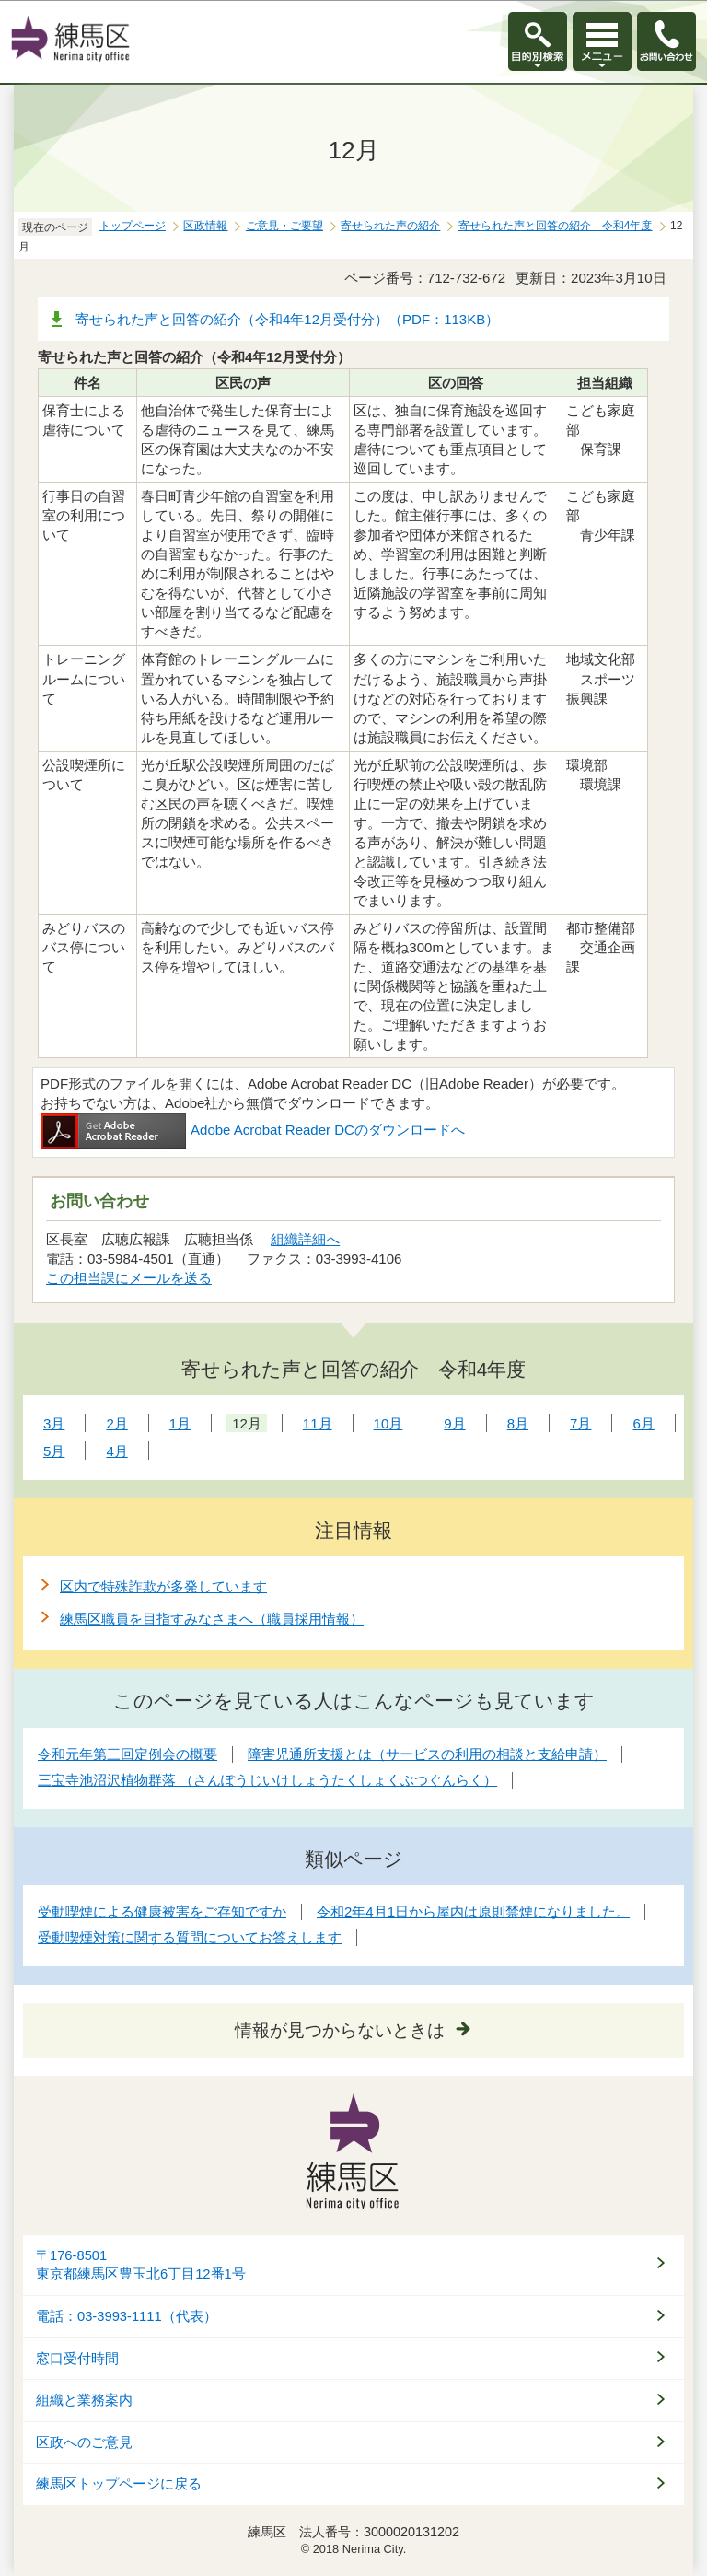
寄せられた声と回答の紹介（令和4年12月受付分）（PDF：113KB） (287, 319)
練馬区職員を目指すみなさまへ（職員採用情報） (212, 1618)
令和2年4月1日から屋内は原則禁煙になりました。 (473, 1911)
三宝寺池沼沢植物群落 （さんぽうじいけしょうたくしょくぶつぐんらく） (267, 1780)
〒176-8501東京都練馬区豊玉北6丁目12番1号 (141, 2265)
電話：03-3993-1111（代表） (126, 2316)
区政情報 (205, 225)
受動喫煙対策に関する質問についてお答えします (190, 1937)
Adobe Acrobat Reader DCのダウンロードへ (253, 1129)
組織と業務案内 (84, 2400)
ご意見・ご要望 (284, 225)
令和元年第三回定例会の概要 (127, 1754)
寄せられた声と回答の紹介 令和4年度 (555, 225)
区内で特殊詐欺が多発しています (163, 1586)
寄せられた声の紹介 (390, 225)
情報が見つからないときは (340, 2030)
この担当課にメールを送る (129, 1278)
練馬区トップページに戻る (119, 2484)
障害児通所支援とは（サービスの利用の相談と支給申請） (427, 1754)
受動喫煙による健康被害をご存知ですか (162, 1911)
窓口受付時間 (77, 2358)
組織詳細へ (305, 1239)
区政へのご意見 (84, 2442)
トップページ (132, 225)
